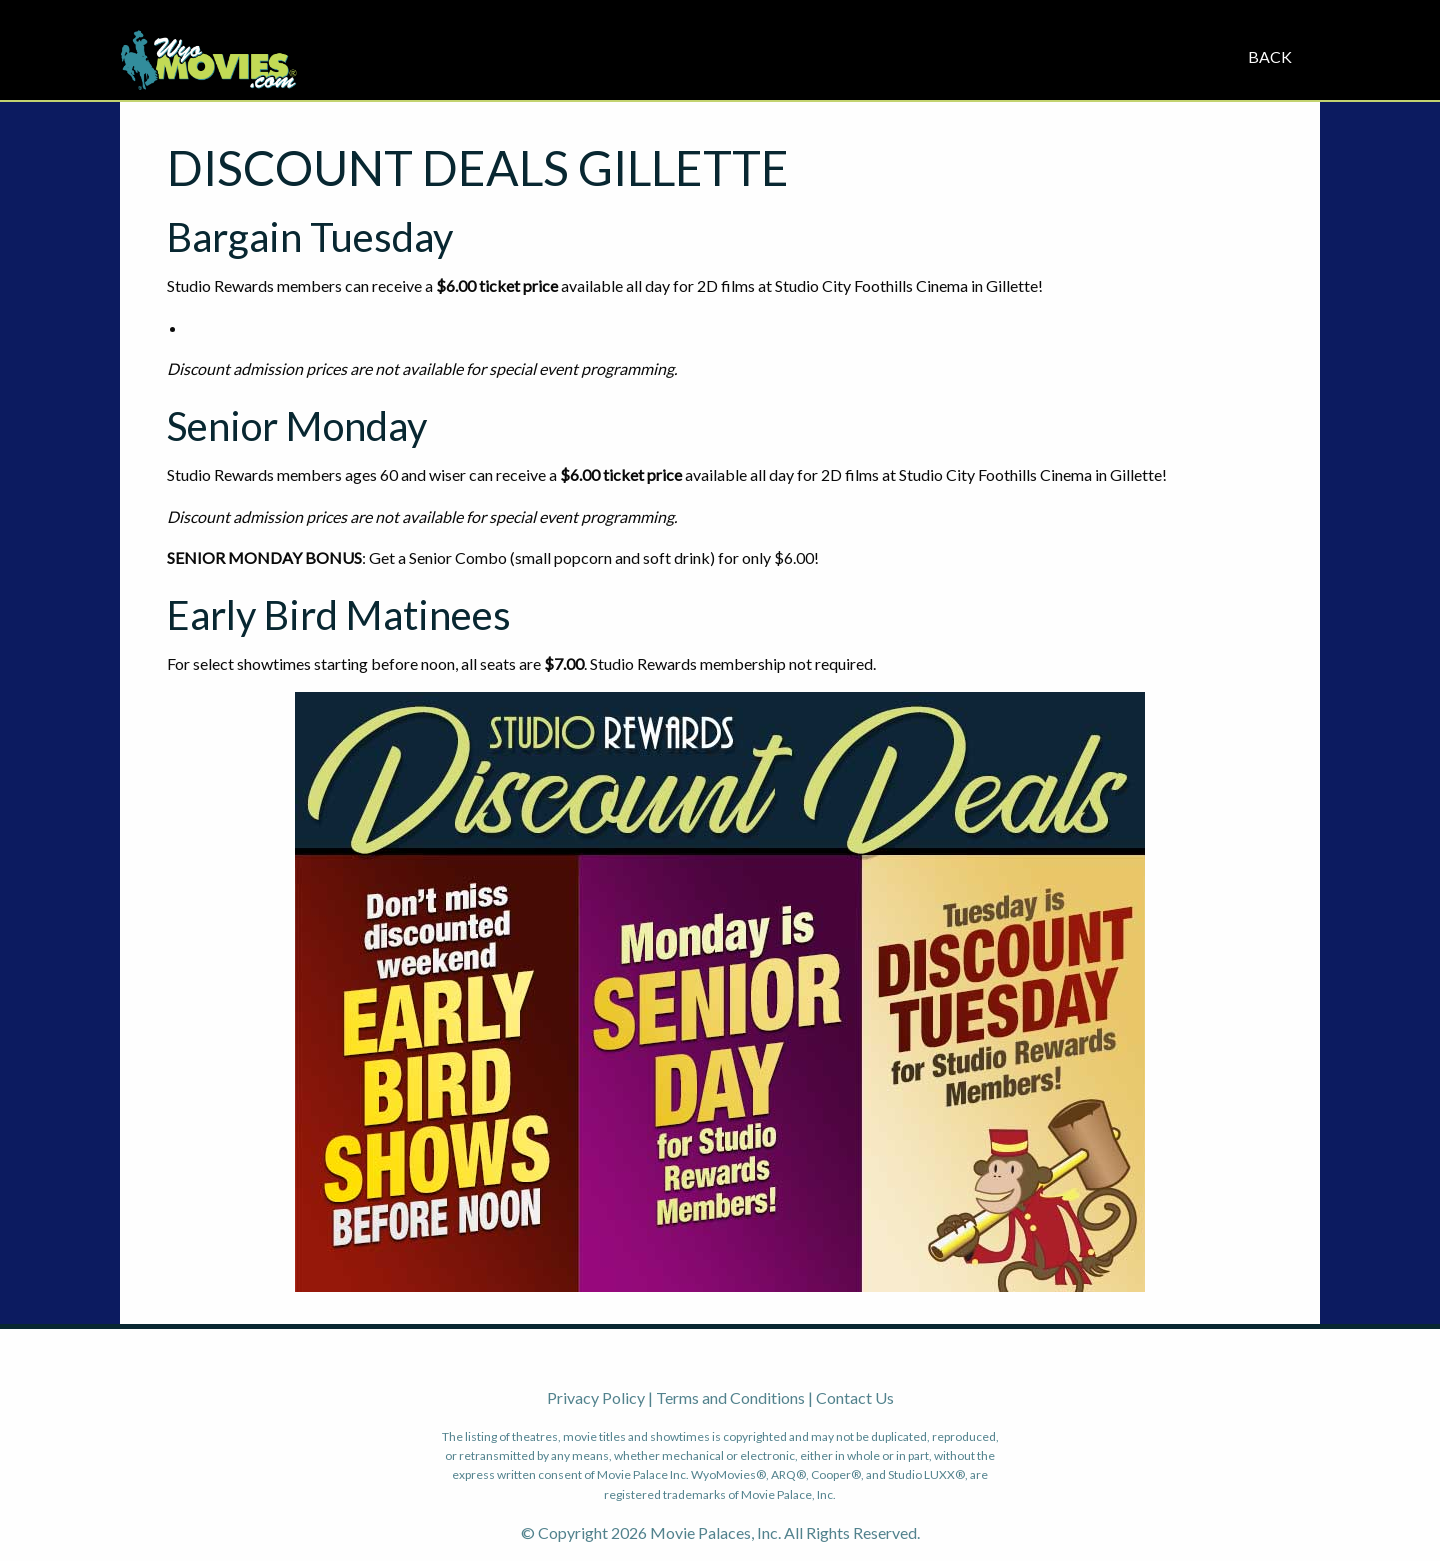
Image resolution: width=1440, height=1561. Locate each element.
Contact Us (855, 1397)
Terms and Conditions (730, 1397)
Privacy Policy (596, 1397)
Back (1270, 56)
